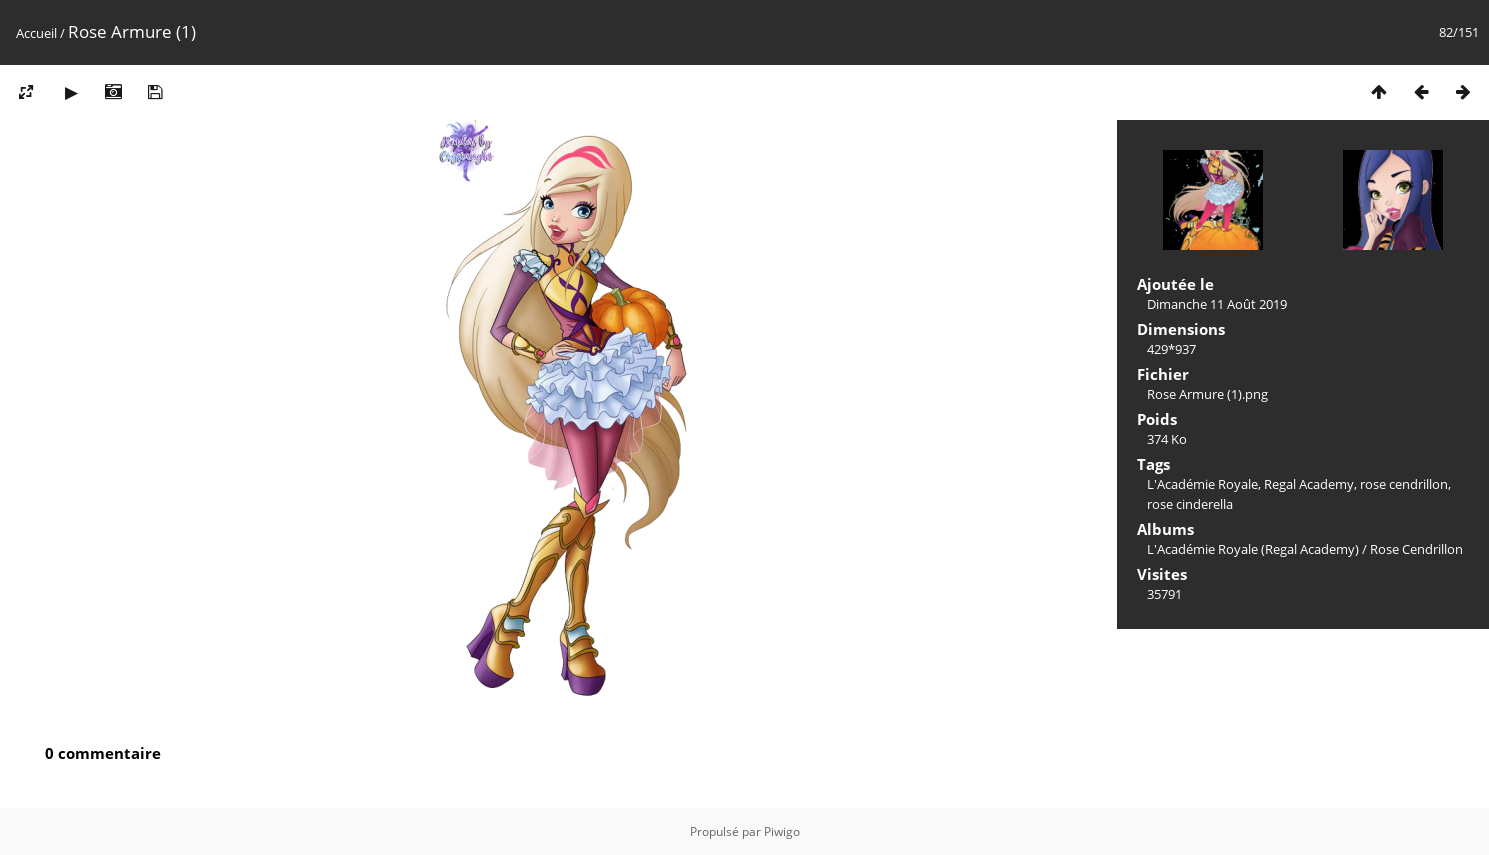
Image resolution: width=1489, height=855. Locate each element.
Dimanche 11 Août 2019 (1217, 304)
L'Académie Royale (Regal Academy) (1253, 549)
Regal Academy (1309, 484)
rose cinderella (1190, 504)
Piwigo (782, 831)
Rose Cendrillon (1416, 549)
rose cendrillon (1404, 484)
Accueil (36, 33)
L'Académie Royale (1202, 484)
